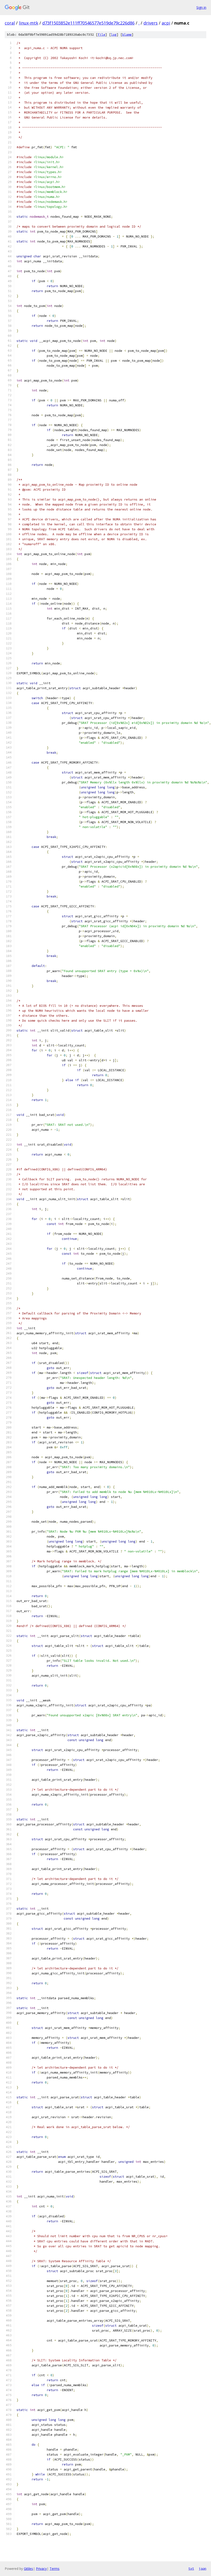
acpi (166, 23)
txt (191, 2568)
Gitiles (28, 2568)
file (101, 35)
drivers (150, 23)
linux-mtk (28, 23)
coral (10, 23)
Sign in (201, 7)
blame (127, 35)
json (202, 2568)
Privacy (41, 2568)
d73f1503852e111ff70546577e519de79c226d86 (88, 23)
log (114, 35)
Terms (54, 2568)
